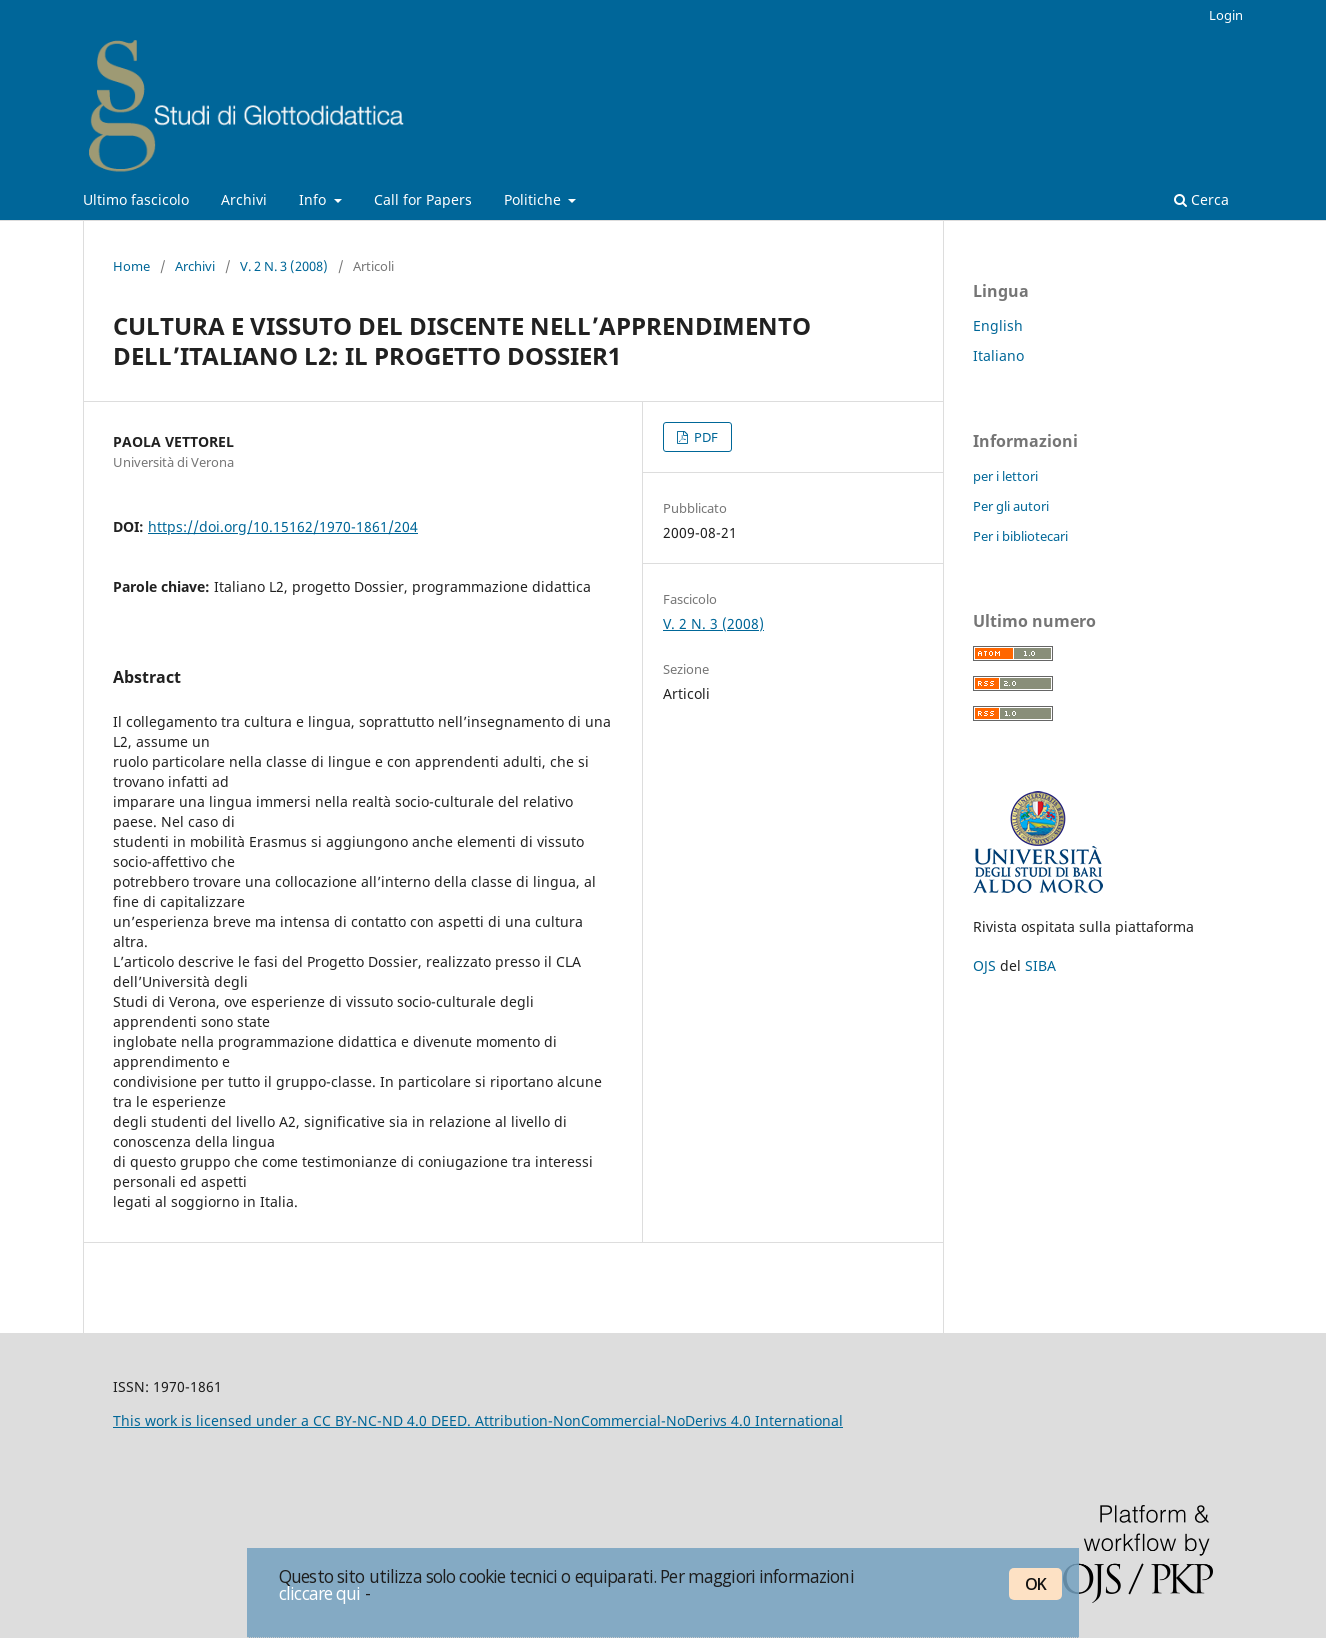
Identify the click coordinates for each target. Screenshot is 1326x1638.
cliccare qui (320, 1593)
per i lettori (1005, 476)
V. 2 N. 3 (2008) (284, 266)
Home (131, 266)
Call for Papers (423, 199)
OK (1035, 1584)
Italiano (998, 355)
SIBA (1040, 965)
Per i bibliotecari (1020, 536)
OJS (984, 965)
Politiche (534, 199)
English (998, 325)
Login (1226, 15)
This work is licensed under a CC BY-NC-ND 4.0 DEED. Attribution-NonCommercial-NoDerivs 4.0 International (478, 1420)
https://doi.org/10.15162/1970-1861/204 (283, 526)
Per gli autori (1011, 506)
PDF (704, 437)
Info (314, 199)
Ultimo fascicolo (136, 199)
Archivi (244, 199)
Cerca (1201, 199)
